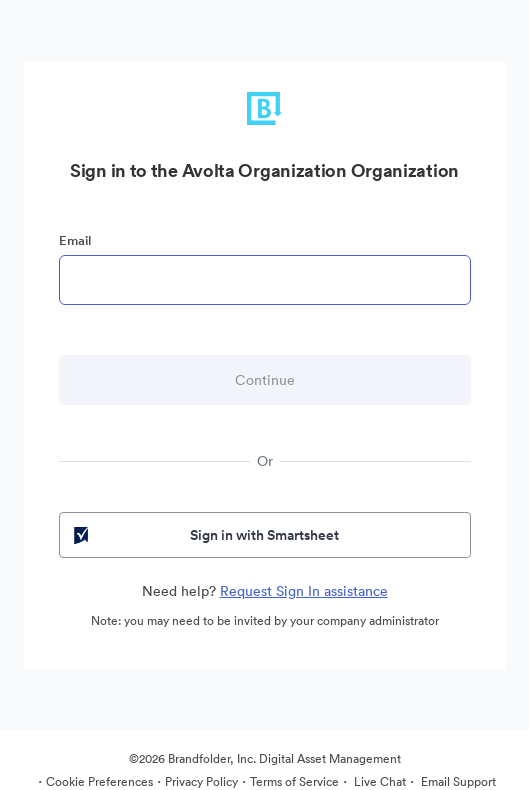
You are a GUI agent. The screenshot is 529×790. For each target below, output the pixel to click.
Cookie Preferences (99, 781)
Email (75, 240)
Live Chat (378, 781)
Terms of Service (294, 781)
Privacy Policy (201, 781)
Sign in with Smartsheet (205, 535)
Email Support (457, 781)
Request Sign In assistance (304, 591)
